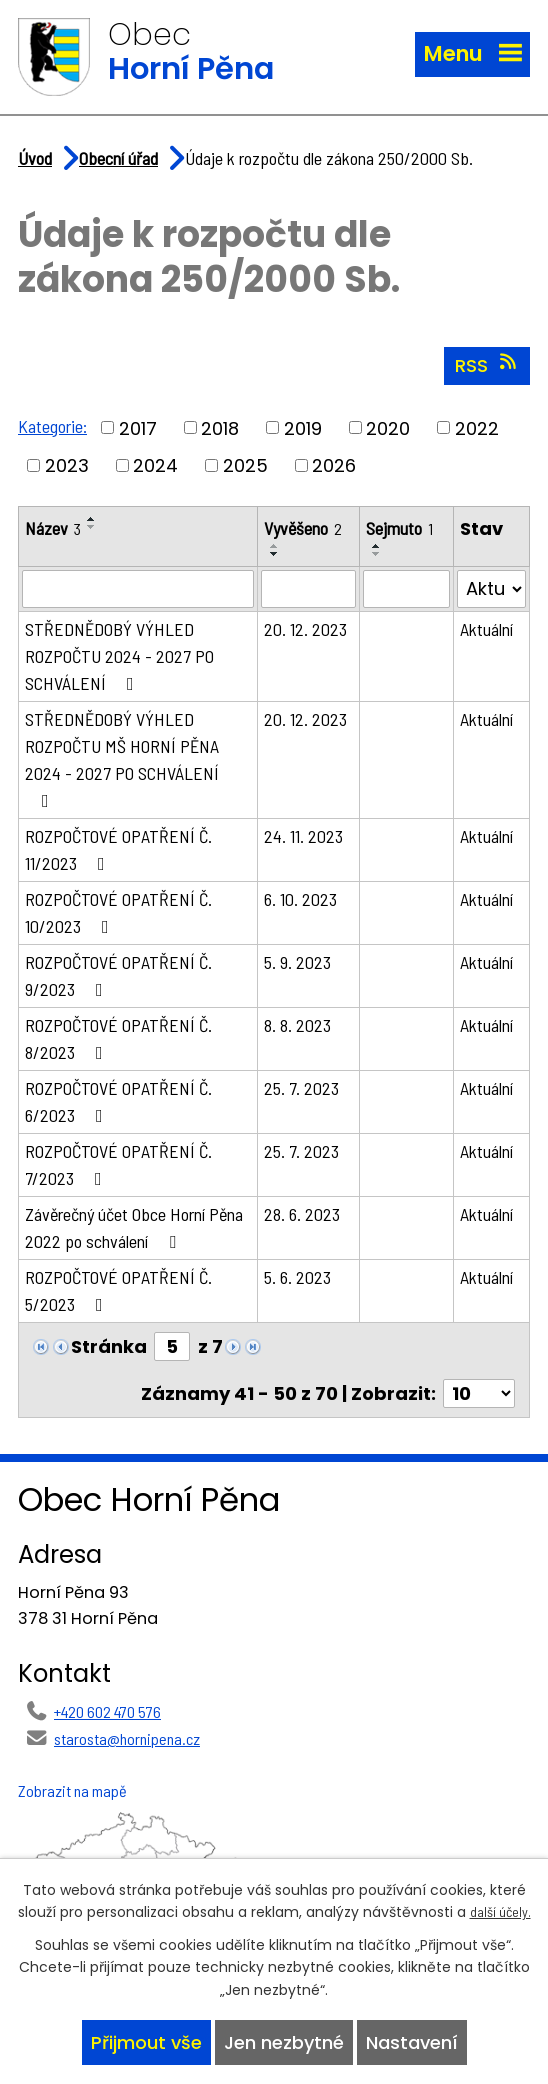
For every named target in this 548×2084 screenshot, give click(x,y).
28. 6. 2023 (302, 1214)
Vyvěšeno (303, 528)
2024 (155, 465)
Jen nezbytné (284, 2042)
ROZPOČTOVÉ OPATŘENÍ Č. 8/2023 (118, 1038)
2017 (138, 427)
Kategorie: (52, 426)
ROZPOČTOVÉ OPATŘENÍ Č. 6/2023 (118, 1101)
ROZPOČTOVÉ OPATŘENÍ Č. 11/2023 (118, 849)
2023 (67, 465)
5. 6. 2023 (297, 1277)
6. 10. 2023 (300, 899)
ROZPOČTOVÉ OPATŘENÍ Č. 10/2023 (118, 912)
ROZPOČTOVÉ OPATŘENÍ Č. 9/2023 (118, 975)
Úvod (35, 158)
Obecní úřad (118, 158)
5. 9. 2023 (297, 962)
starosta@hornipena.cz (127, 1738)
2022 (477, 427)
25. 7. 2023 (301, 1088)
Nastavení (412, 2042)
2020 (388, 427)
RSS (487, 365)
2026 (334, 465)
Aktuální (486, 629)
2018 (220, 427)
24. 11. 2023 (303, 836)
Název (53, 528)
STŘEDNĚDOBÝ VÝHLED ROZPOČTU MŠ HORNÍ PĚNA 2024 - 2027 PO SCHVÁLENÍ (122, 759)
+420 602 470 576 (107, 1711)
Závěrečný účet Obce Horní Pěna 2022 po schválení (134, 1227)
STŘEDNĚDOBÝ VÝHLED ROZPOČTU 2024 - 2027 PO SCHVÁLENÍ (119, 656)
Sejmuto (399, 528)
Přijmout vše (146, 2042)
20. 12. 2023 (305, 629)
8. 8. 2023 (297, 1025)
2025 (245, 465)
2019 (303, 427)
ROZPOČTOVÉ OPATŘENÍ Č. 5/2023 (118, 1290)
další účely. (500, 1911)
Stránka (109, 1346)
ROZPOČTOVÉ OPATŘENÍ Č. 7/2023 (118, 1164)
